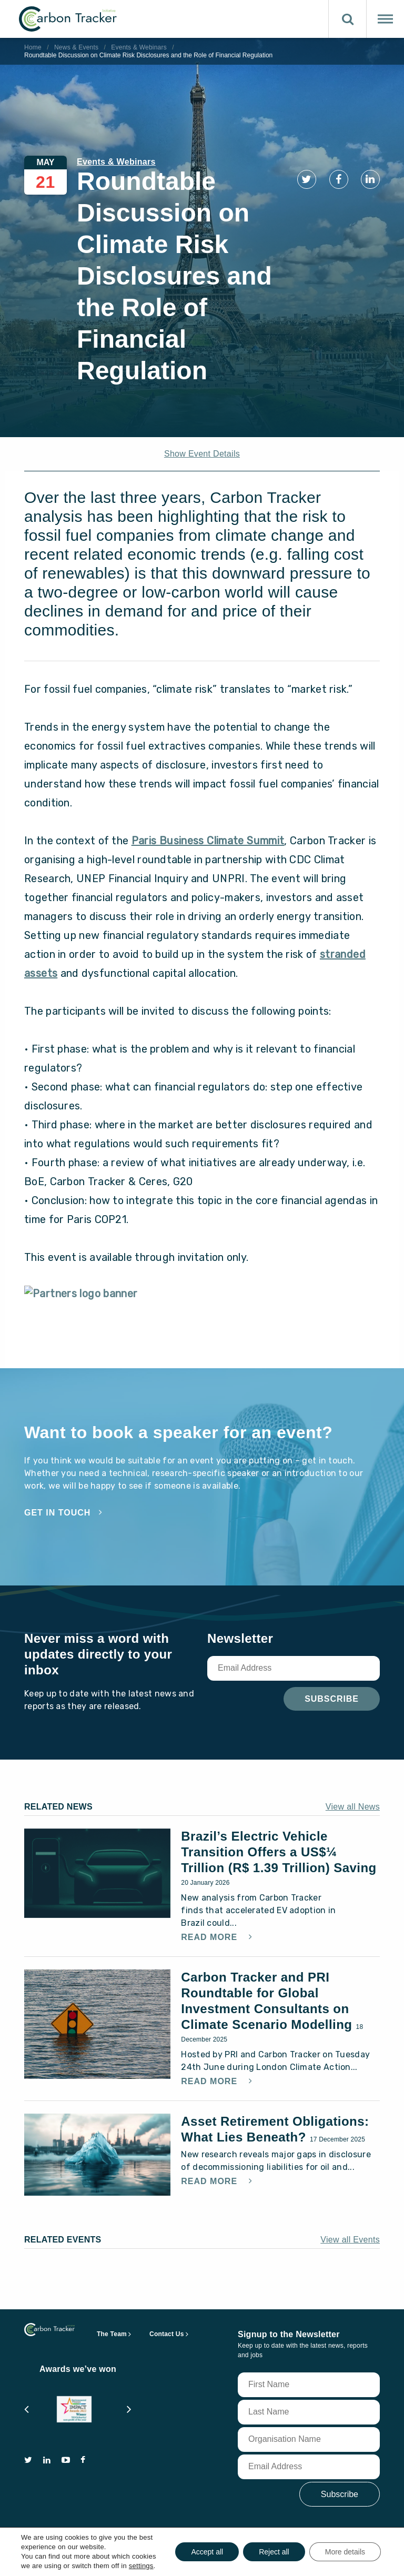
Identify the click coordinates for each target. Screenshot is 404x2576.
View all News (353, 1806)
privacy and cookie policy (179, 2557)
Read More (210, 1937)
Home (33, 47)
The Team (112, 2326)
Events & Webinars (139, 47)
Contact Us (166, 2326)
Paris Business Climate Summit (208, 840)
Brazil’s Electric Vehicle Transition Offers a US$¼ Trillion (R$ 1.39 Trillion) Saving (278, 1852)
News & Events (76, 47)
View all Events (350, 2231)
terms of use (98, 2557)
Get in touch (57, 1513)
